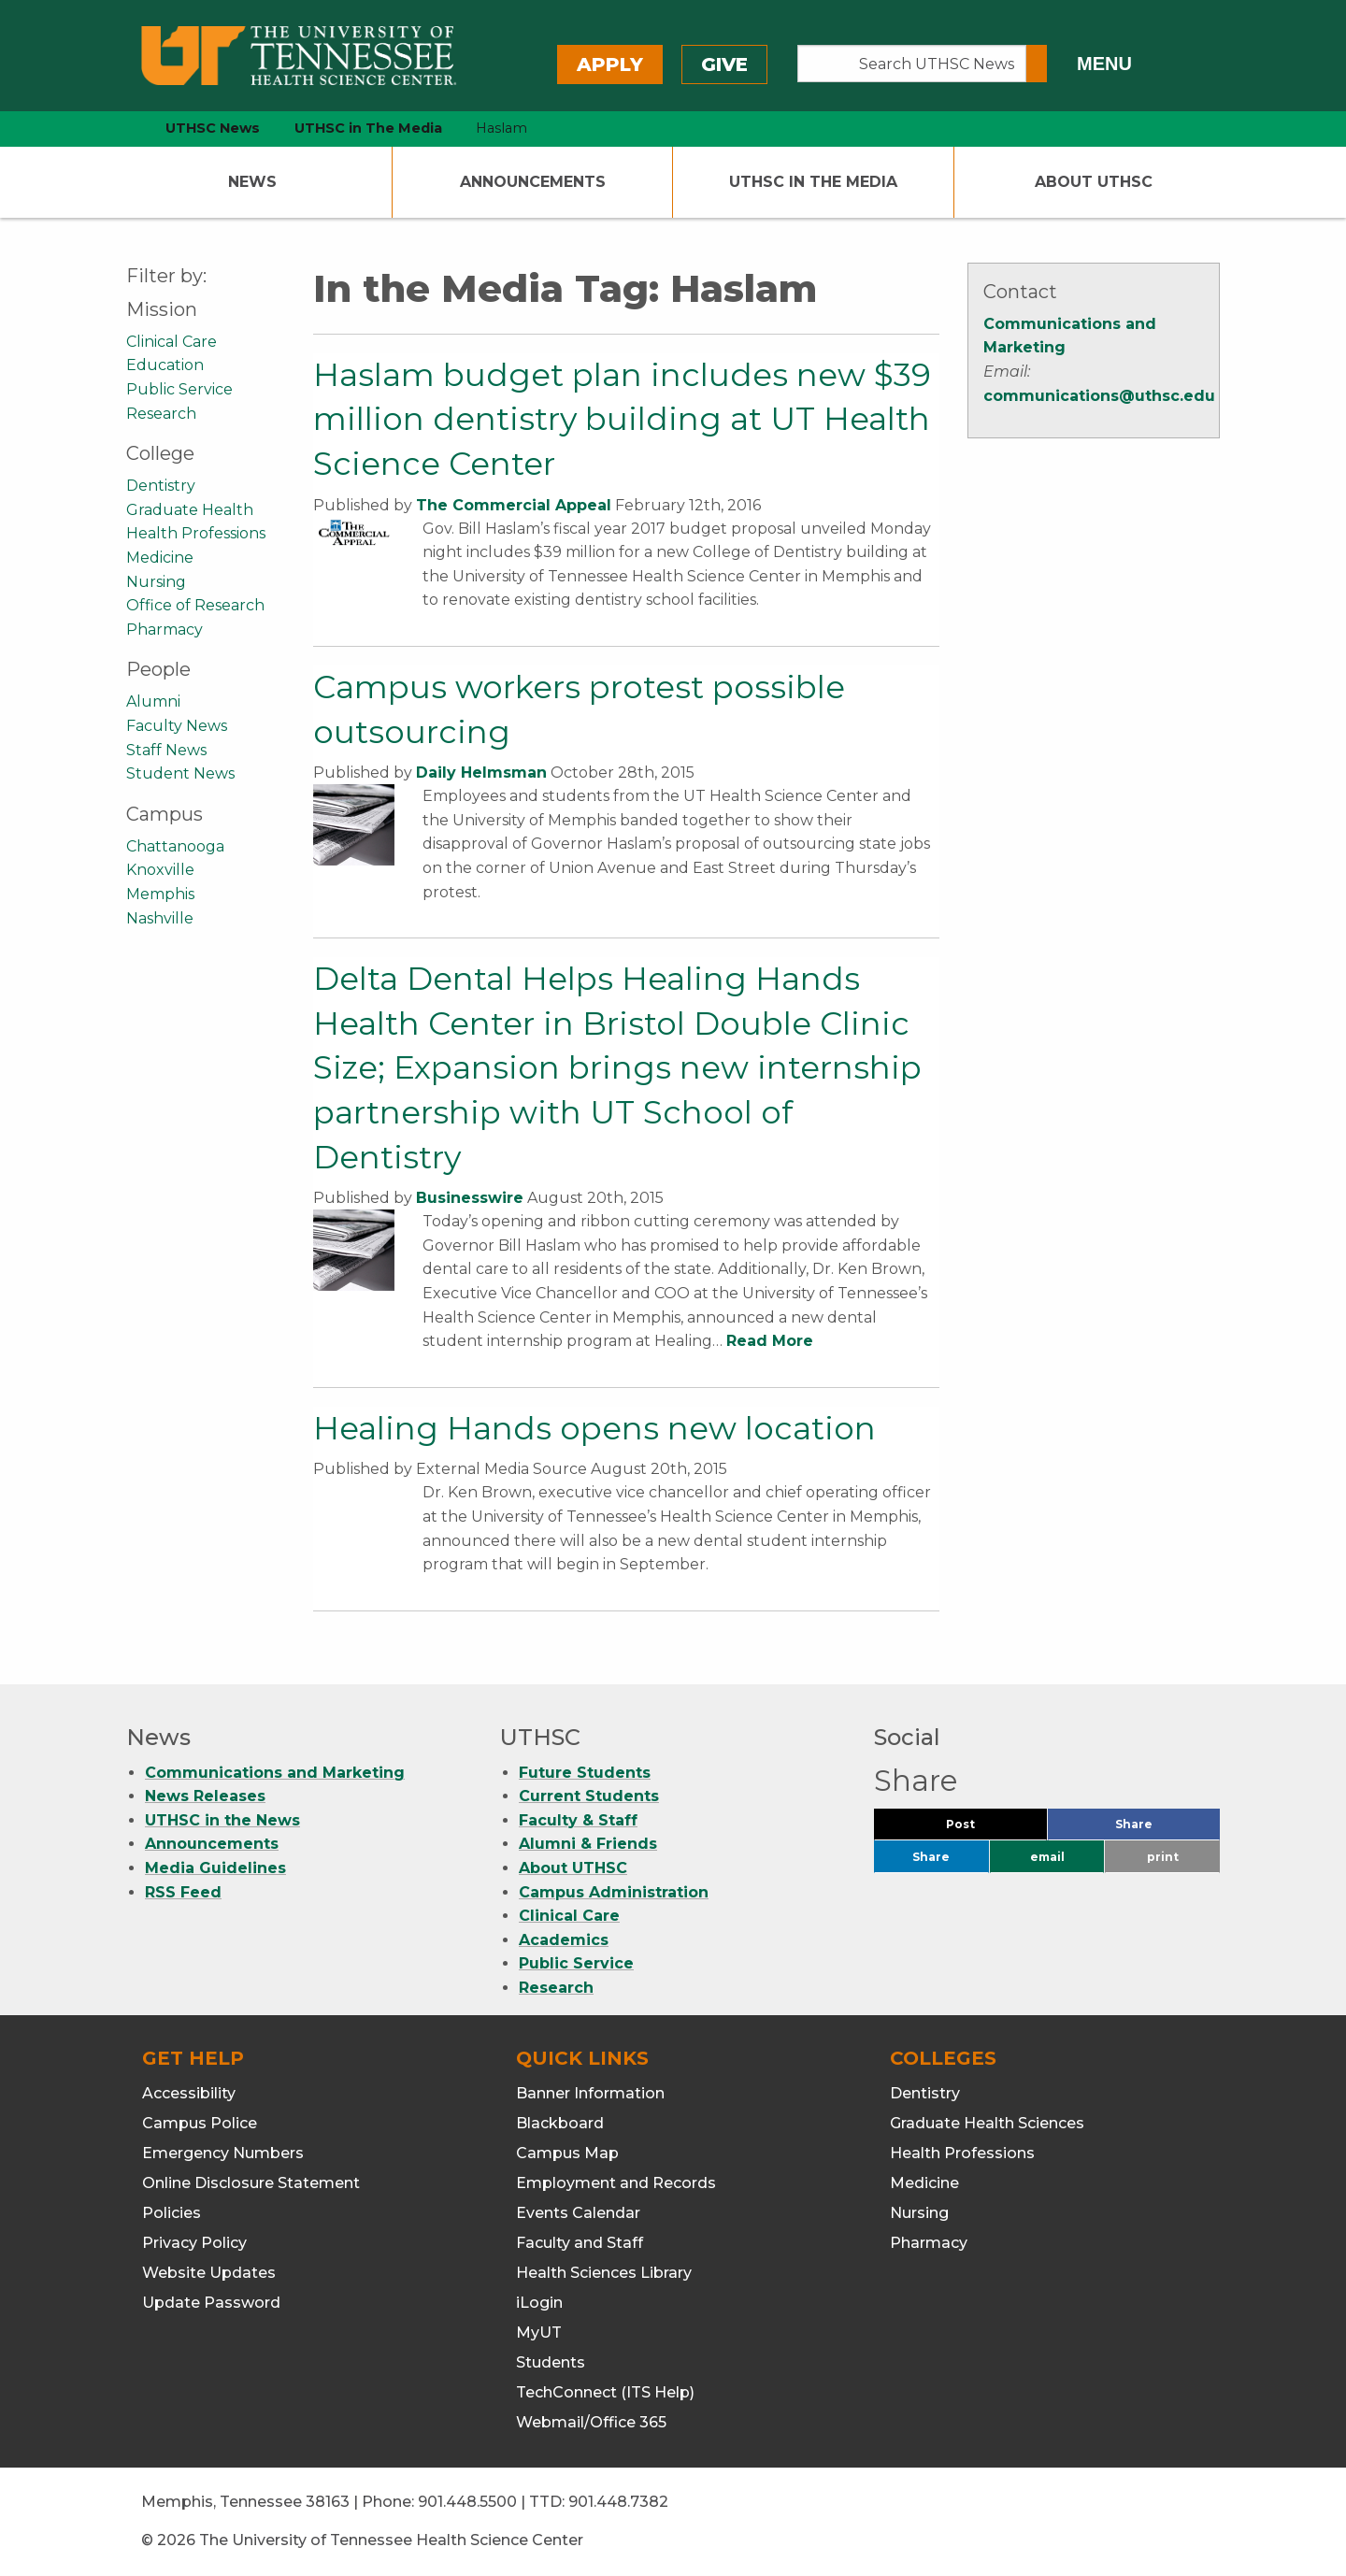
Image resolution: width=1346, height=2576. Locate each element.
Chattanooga (175, 846)
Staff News (166, 750)
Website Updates (209, 2273)
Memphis (160, 894)
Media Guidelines (215, 1868)
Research (161, 413)
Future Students (585, 1773)
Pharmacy (164, 629)
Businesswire (469, 1198)
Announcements (533, 182)
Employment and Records (616, 2183)
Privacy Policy (194, 2243)
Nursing (156, 582)
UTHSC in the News (222, 1820)
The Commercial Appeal (513, 505)
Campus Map (567, 2153)
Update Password (211, 2302)
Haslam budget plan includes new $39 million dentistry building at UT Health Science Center (622, 419)
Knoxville (160, 870)
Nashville (159, 918)
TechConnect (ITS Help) (605, 2392)
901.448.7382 (618, 2502)
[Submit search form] (1036, 63)
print (1163, 1857)
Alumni (153, 701)
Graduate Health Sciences (987, 2123)
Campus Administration (614, 1892)
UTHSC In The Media (813, 182)
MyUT (539, 2332)
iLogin (539, 2302)
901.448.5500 (467, 2502)
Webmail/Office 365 (591, 2422)
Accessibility (189, 2093)
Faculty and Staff (579, 2243)
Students (550, 2362)
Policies (171, 2213)
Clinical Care (171, 342)
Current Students (589, 1796)
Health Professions (195, 533)
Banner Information (590, 2093)
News (252, 182)
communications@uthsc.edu (1099, 396)
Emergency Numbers (223, 2153)
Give (724, 64)
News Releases (205, 1796)
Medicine (159, 557)
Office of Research (195, 605)
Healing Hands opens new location (594, 1428)
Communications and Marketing (275, 1773)
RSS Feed (183, 1892)
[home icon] (121, 128)
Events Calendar (578, 2213)
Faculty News (176, 726)
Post (983, 1828)
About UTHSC (1094, 182)
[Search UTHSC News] (911, 63)
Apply (610, 64)
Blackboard (560, 2123)
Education (165, 365)
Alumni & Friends (588, 1844)
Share (1164, 1828)
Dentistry (160, 485)
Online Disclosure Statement (251, 2183)
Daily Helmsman (481, 772)
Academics (564, 1940)
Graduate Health (189, 510)
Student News (180, 773)
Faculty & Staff (578, 1820)
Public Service (179, 389)
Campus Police (199, 2123)
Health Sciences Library (604, 2273)
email (1047, 1857)
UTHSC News (212, 128)
